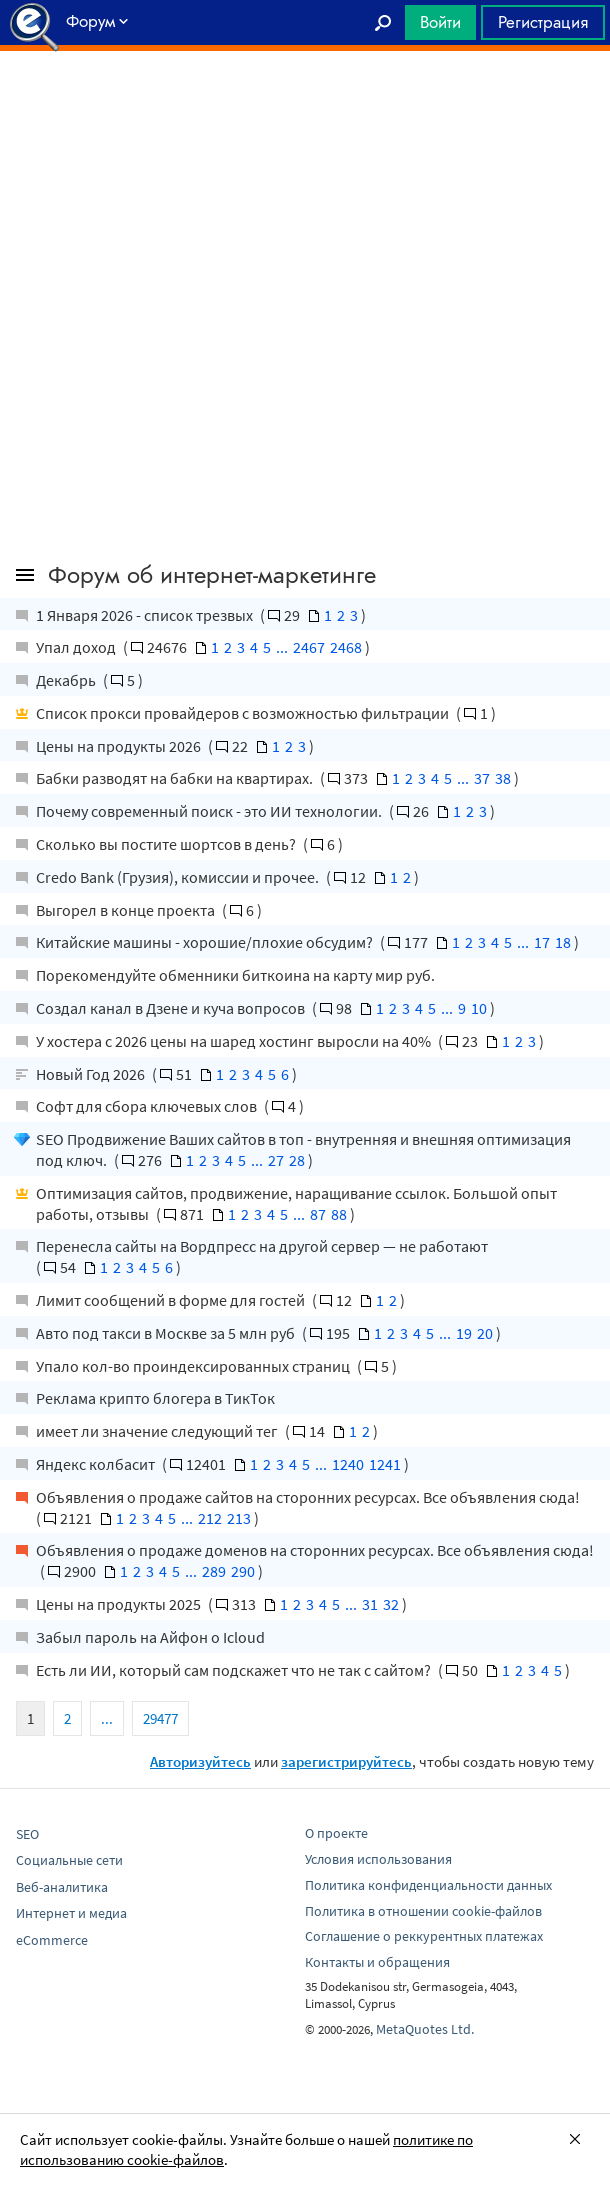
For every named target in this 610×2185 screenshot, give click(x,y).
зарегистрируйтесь (346, 1761)
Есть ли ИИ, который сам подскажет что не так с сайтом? (235, 1670)
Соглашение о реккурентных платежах (424, 1936)
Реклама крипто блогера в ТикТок (155, 1398)
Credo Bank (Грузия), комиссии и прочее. (179, 877)
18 (563, 942)
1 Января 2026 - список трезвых (146, 615)
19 (464, 1333)
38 (503, 778)
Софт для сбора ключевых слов (148, 1106)
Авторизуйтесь (200, 1761)
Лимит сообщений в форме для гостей (172, 1300)
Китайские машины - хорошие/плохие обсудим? (206, 942)
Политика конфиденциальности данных (428, 1885)
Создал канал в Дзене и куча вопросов (172, 1008)
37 (482, 778)
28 (297, 1160)
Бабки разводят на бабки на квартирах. (176, 778)
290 (243, 1571)
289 (214, 1571)
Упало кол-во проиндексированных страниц (194, 1366)
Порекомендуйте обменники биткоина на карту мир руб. (235, 975)
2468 (346, 647)
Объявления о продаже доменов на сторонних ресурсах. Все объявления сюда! (315, 1550)
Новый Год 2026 (92, 1074)
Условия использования (378, 1859)
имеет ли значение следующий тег (158, 1431)
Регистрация (543, 22)
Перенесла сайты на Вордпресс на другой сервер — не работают (262, 1246)
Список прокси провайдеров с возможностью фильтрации (244, 713)
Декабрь (67, 680)
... (282, 647)
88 (339, 1214)
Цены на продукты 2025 (120, 1604)
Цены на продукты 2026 (120, 746)
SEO (27, 1834)
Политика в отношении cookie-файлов (423, 1911)
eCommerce (52, 1940)
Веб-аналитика (62, 1887)
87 (318, 1214)
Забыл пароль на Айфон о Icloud (150, 1637)
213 (239, 1518)
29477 (160, 1718)
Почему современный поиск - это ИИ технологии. (210, 811)
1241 (385, 1464)
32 (391, 1604)
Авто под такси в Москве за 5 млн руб (167, 1333)
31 (370, 1604)
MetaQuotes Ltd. (425, 2029)
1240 (348, 1464)
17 (542, 942)
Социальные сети (69, 1860)
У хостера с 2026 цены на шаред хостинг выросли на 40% (235, 1041)
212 (210, 1518)
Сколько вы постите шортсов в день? (167, 844)
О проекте (336, 1833)
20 (485, 1333)
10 (479, 1008)
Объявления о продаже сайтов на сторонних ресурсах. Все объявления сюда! (308, 1497)
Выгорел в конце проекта (127, 910)
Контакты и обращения (377, 1962)
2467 (309, 647)
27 (276, 1160)
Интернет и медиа (71, 1913)
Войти (440, 22)
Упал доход (77, 647)
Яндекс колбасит (97, 1464)
